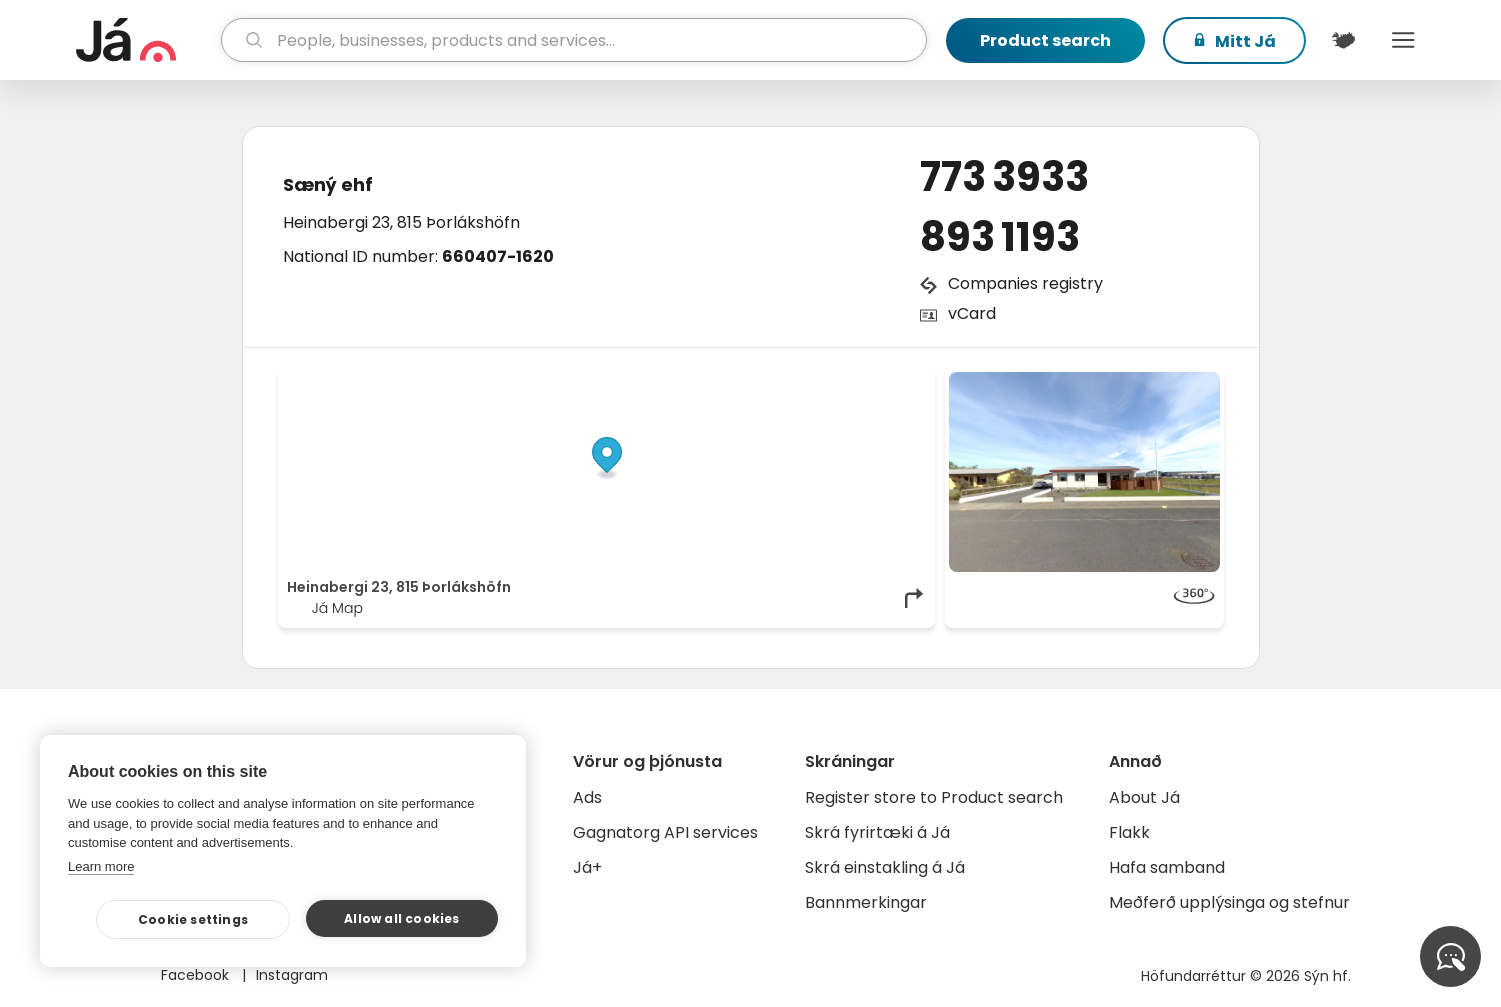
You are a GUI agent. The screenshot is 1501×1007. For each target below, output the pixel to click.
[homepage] (146, 40)
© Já (720, 382)
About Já (1144, 797)
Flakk (1129, 832)
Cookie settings (193, 919)
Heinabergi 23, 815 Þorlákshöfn (401, 222)
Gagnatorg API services (665, 832)
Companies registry (1025, 283)
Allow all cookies (401, 918)
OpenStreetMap (790, 382)
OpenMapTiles (887, 382)
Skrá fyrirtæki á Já (877, 832)
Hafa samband (1167, 867)
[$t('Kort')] (1344, 40)
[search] (573, 40)
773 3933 (1004, 177)
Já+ (587, 867)
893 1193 (1000, 237)
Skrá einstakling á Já (885, 867)
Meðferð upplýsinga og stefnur (1229, 902)
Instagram (292, 975)
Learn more (101, 866)
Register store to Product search (934, 797)
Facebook (197, 975)
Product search (1045, 40)
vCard (972, 313)
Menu (1404, 40)
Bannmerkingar (866, 902)
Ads (587, 797)
